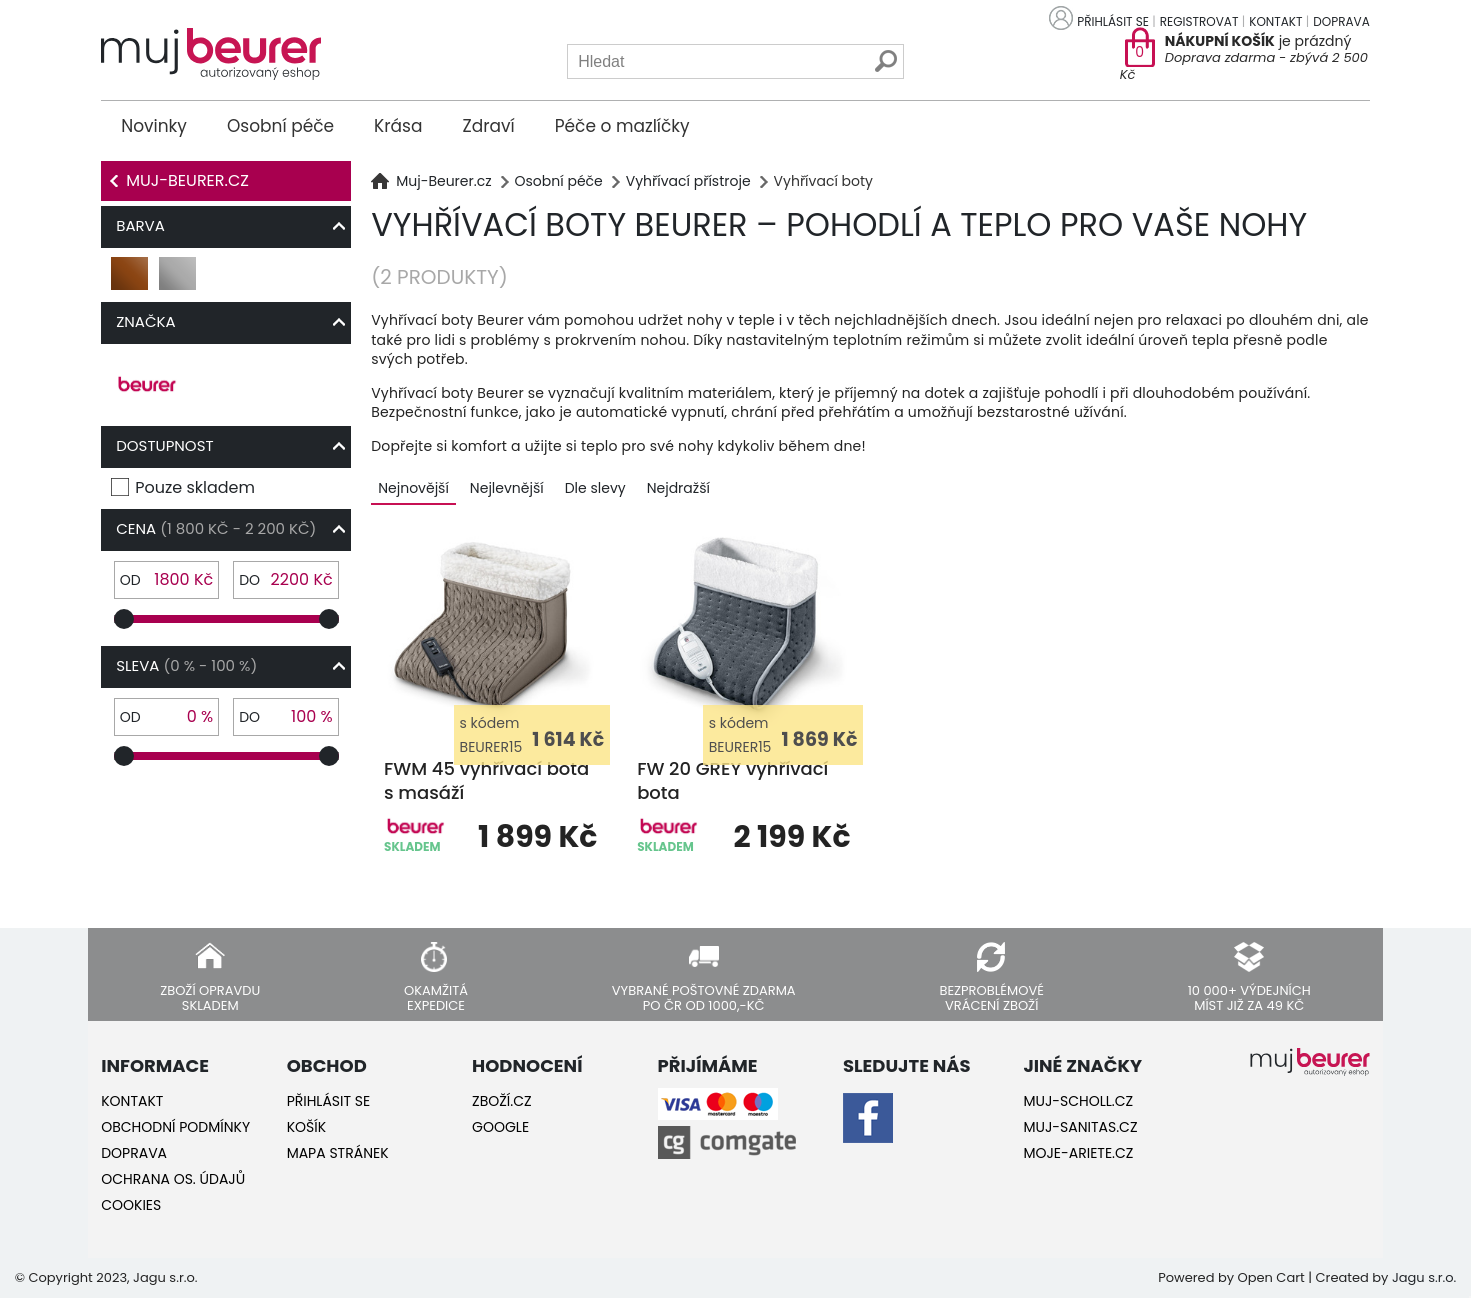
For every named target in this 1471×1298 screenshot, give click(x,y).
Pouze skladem (195, 487)
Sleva (186, 665)
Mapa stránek (338, 1153)
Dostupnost (164, 445)
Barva (140, 225)
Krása (398, 126)
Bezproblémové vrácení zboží (991, 997)
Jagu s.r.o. (1424, 1277)
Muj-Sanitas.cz (1080, 1127)
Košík (306, 1127)
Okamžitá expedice (436, 997)
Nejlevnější (507, 488)
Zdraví (488, 126)
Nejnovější (413, 488)
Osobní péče (280, 126)
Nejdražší (678, 488)
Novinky (154, 126)
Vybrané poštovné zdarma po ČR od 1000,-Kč (704, 997)
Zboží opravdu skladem (210, 997)
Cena (216, 528)
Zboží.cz (502, 1101)
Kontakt (1275, 21)
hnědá (130, 281)
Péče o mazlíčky (622, 126)
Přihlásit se (1113, 21)
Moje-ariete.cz (1078, 1153)
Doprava (1341, 21)
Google (500, 1127)
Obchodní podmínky (175, 1127)
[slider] (124, 619)
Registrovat (1199, 21)
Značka (145, 321)
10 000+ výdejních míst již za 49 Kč (1249, 997)
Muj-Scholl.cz (1078, 1101)
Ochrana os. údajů (173, 1179)
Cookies (131, 1205)
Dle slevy (595, 488)
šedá (178, 281)
